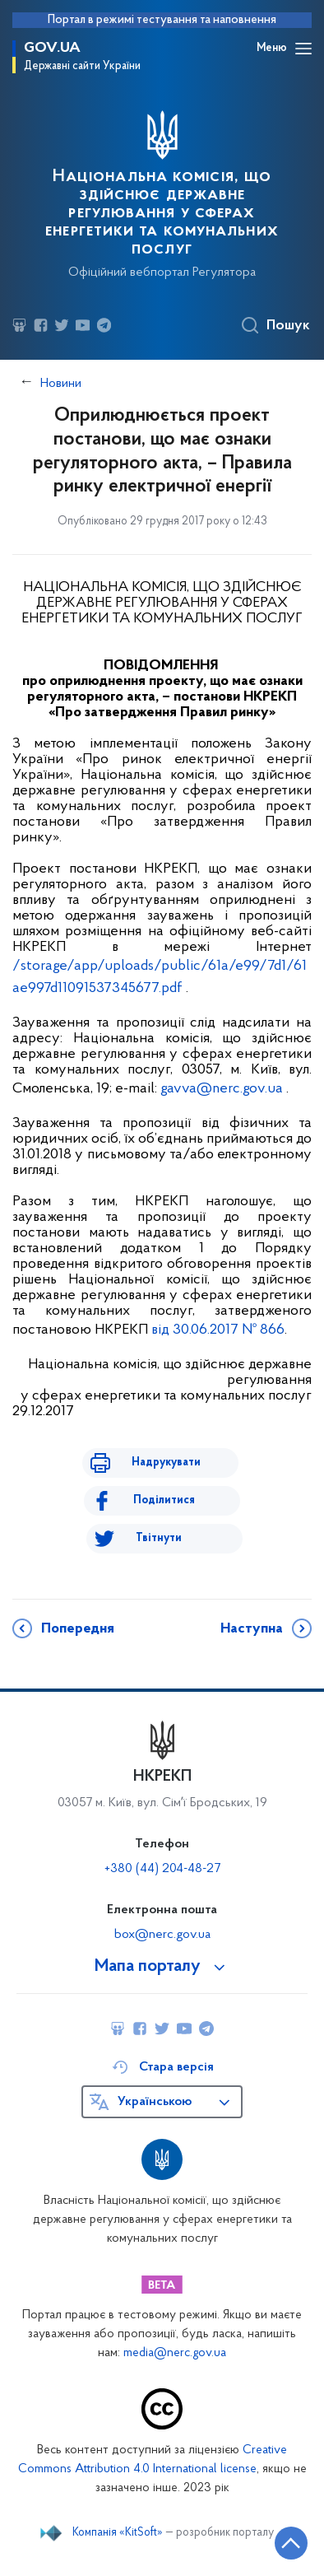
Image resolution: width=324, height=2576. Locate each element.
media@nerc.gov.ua (174, 2353)
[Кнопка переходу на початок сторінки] (291, 2543)
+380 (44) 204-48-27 (162, 1868)
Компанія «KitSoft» (117, 2533)
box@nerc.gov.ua (162, 1934)
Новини (60, 383)
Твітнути (159, 1538)
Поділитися (164, 1500)
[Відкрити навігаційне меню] (303, 48)
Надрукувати (166, 1462)
